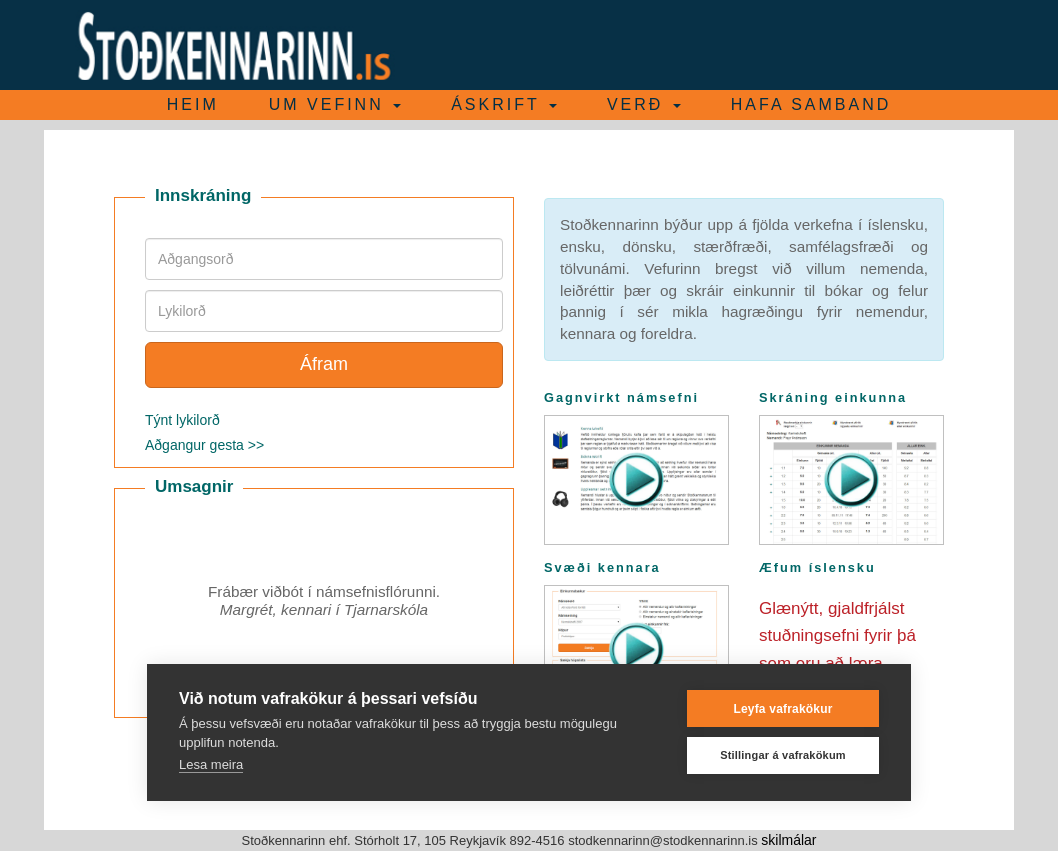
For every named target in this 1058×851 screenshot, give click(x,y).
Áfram (324, 364)
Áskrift (504, 104)
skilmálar (788, 840)
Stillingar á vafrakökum (783, 755)
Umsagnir (194, 486)
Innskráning (203, 195)
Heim (193, 104)
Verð (644, 104)
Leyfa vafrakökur (782, 709)
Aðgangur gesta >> (204, 445)
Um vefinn (335, 104)
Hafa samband (811, 104)
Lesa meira (211, 764)
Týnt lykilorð (182, 420)
